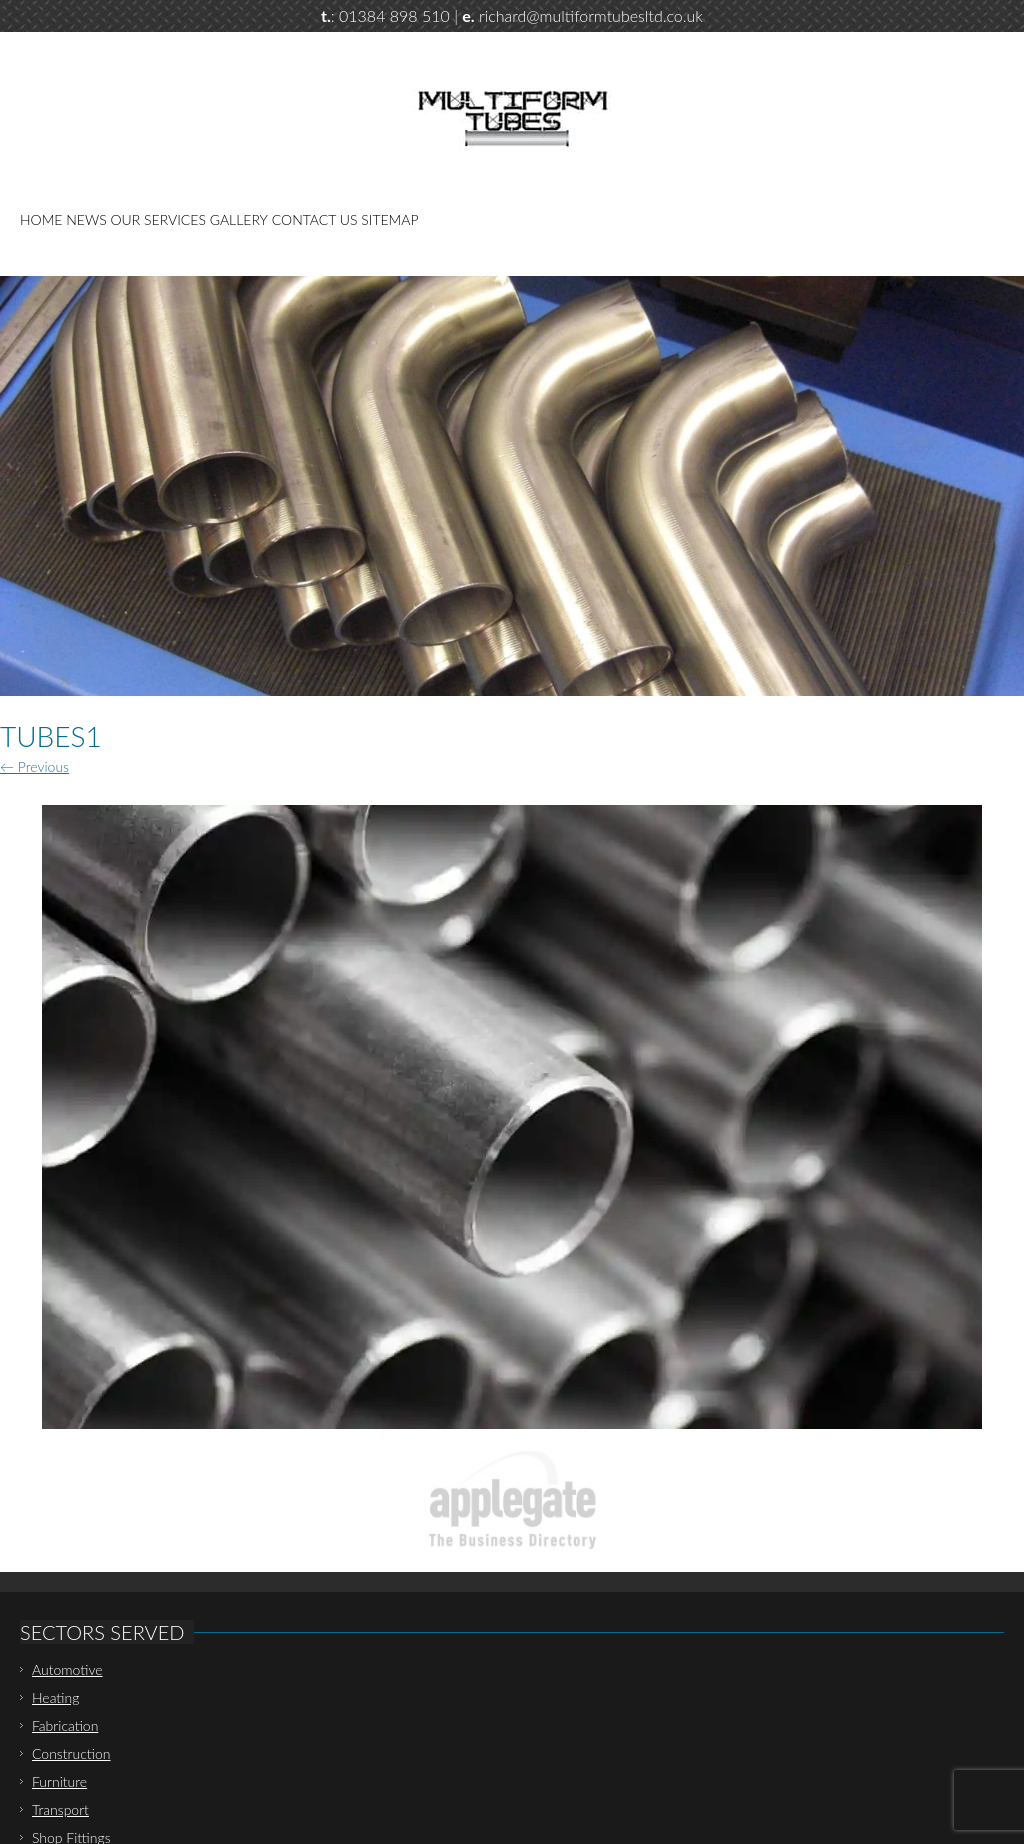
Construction (71, 1753)
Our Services (158, 219)
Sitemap (389, 219)
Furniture (59, 1781)
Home (41, 219)
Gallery (239, 219)
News (86, 219)
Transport (60, 1809)
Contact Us (315, 219)
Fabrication (65, 1725)
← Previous (34, 766)
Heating (55, 1697)
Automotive (67, 1669)
